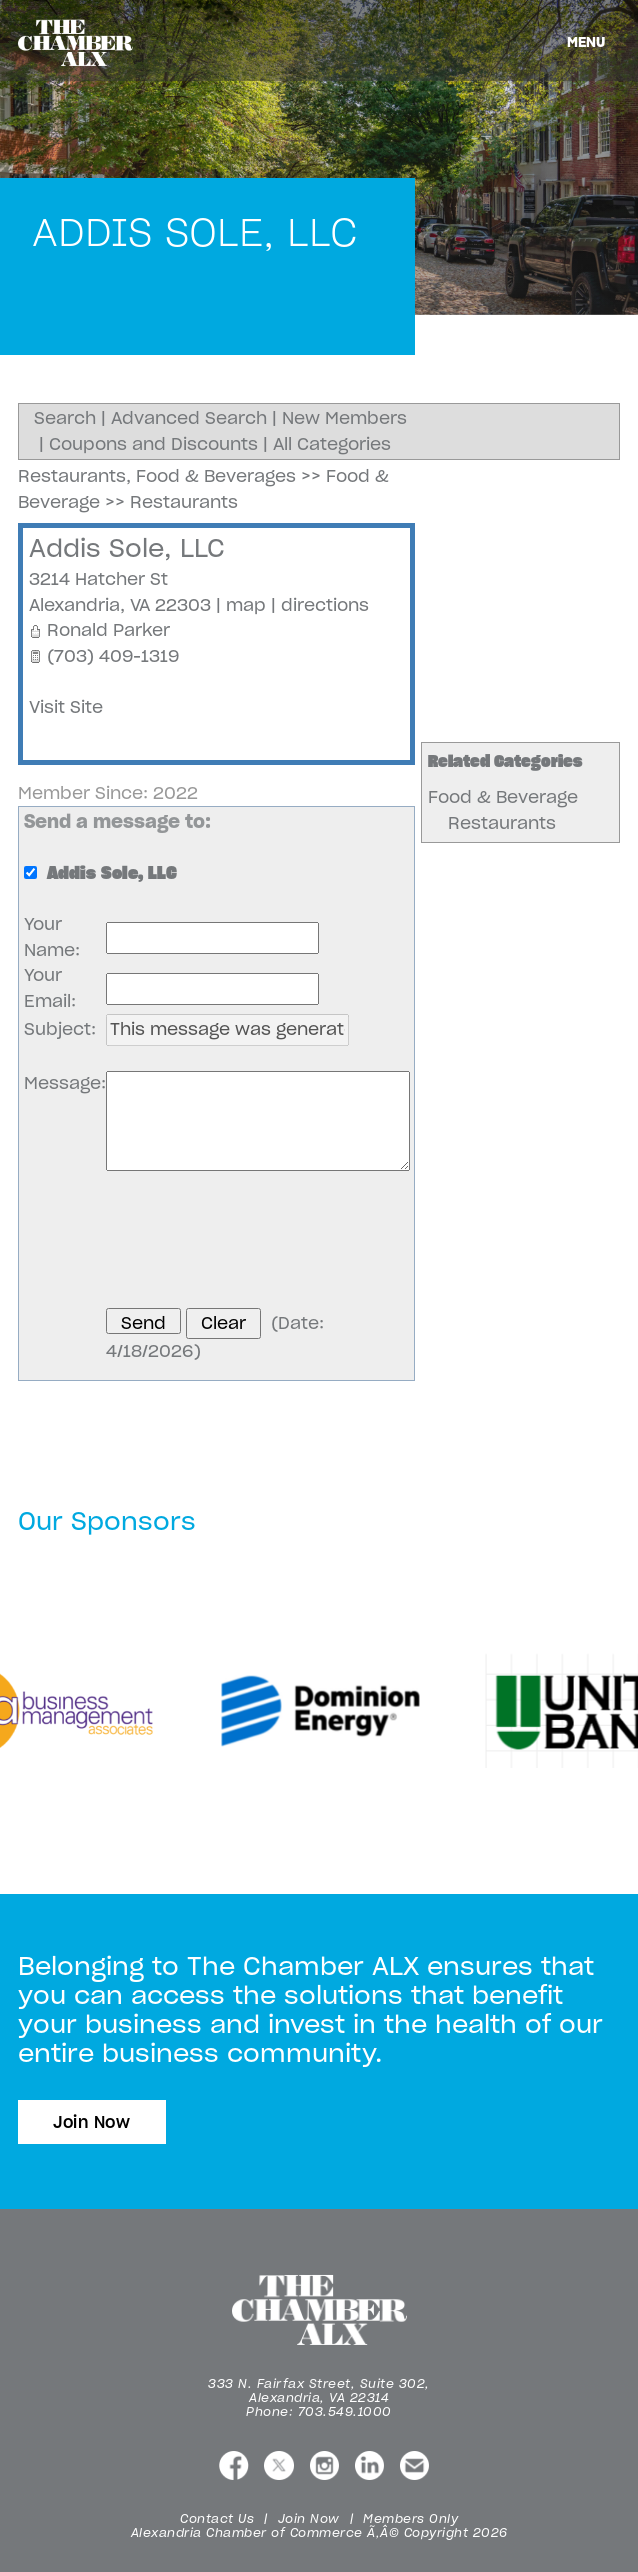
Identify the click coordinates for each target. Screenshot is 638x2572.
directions (325, 605)
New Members (344, 418)
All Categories (332, 444)
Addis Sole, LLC (127, 548)
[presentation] (258, 1243)
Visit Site (66, 707)
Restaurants (502, 823)
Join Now (92, 2122)
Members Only (410, 2518)
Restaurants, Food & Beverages (157, 476)
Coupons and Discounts (153, 444)
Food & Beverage (503, 797)
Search (65, 418)
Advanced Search (189, 418)
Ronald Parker (108, 630)
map (246, 605)
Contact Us (217, 2518)
